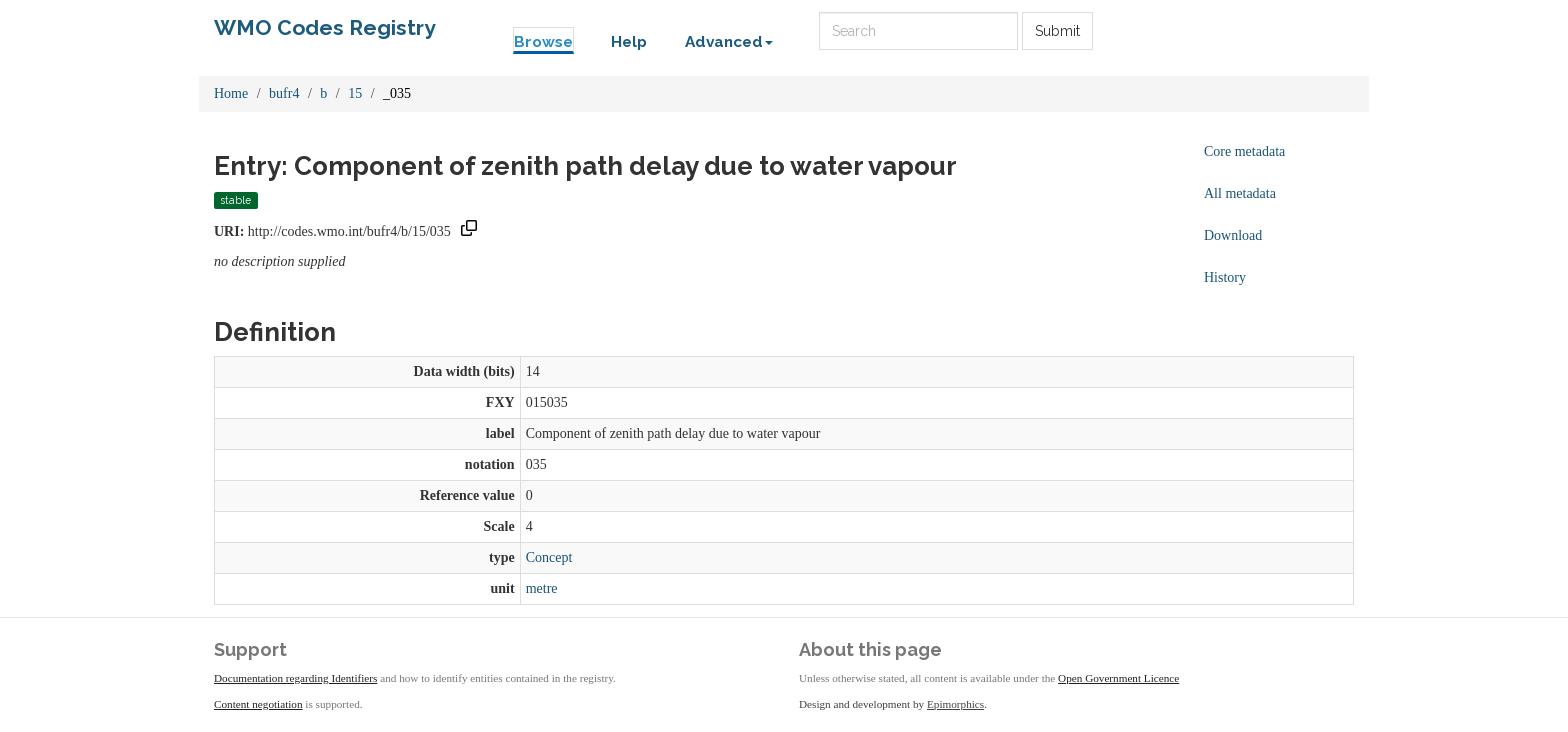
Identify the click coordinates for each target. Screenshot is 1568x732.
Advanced (729, 42)
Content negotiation (258, 704)
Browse (543, 42)
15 (355, 93)
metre (542, 588)
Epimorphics (955, 704)
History (1225, 277)
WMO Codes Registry (325, 27)
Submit (1057, 31)
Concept (549, 557)
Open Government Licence (1118, 678)
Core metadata (1244, 151)
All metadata (1240, 193)
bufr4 (284, 93)
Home (231, 93)
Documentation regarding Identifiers (295, 678)
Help (629, 42)
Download (1233, 235)
